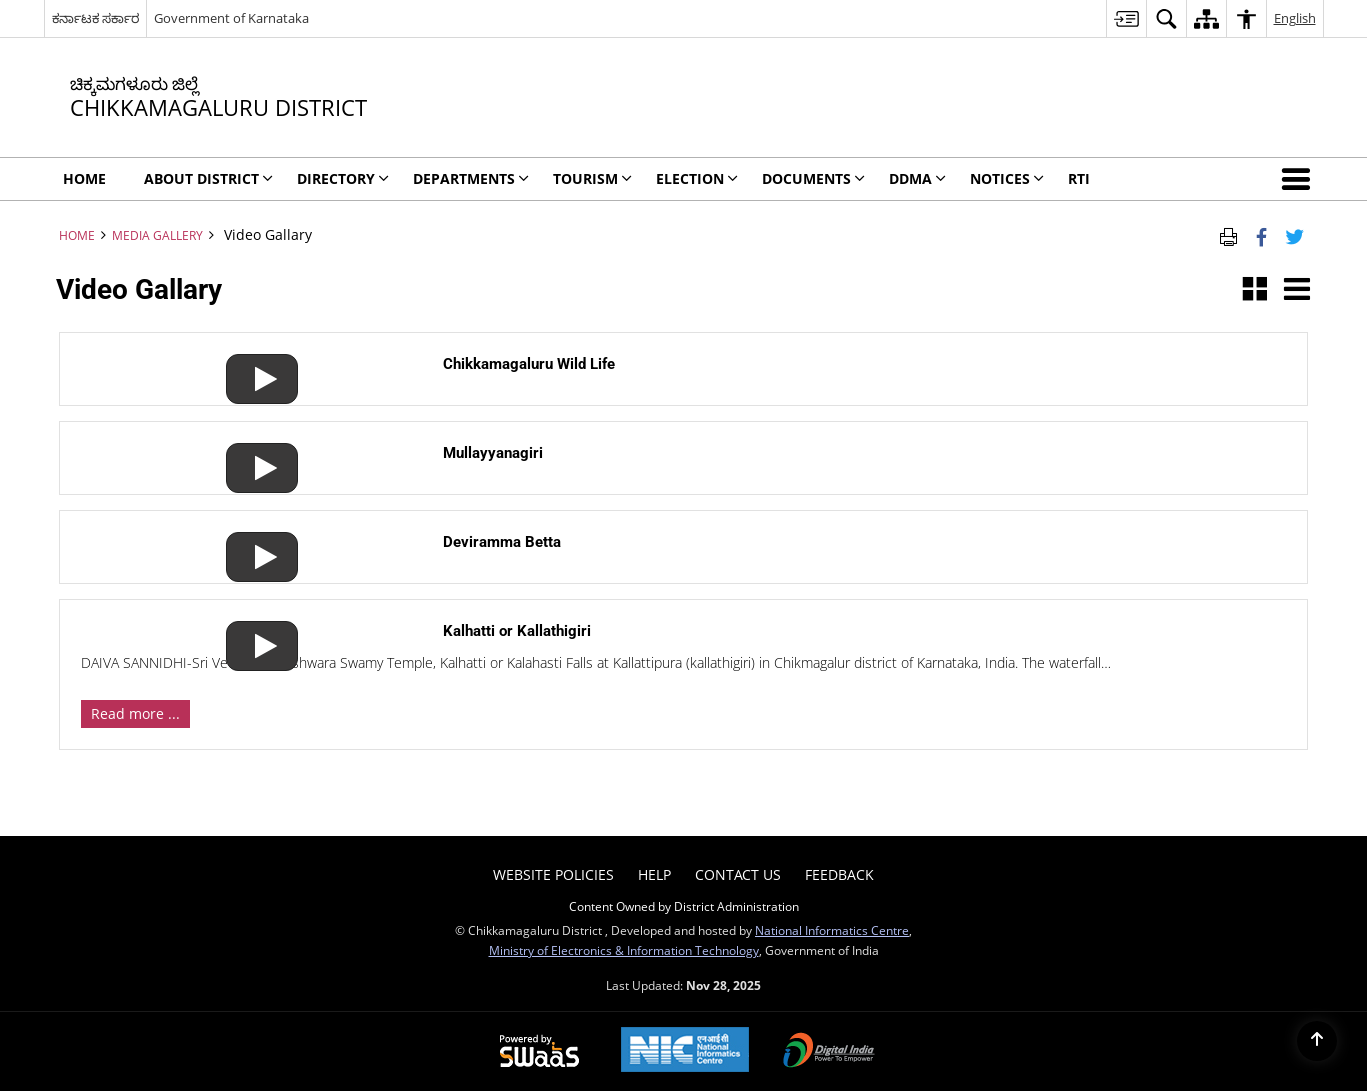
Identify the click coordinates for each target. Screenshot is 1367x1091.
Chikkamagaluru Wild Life (529, 364)
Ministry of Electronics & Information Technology (624, 950)
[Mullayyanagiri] (254, 451)
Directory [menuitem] (343, 178)
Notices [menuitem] (1007, 178)
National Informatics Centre (832, 930)
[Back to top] (1317, 1041)
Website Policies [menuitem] (553, 874)
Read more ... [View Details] (135, 713)
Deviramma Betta (502, 542)
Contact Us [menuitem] (738, 874)
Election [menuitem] (697, 178)
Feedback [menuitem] (839, 874)
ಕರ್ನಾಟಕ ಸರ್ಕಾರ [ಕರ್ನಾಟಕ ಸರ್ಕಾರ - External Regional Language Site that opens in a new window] (95, 18)
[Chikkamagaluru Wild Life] (254, 362)
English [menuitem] (1295, 18)
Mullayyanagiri (493, 453)
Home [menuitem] (84, 178)
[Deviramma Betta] (254, 540)
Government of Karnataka (231, 18)
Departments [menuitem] (471, 178)
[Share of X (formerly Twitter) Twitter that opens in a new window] (1294, 235)
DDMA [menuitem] (917, 178)
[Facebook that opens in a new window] (1261, 235)
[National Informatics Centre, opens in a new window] (685, 1051)
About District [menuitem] (208, 178)
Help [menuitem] (654, 874)
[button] (1300, 179)
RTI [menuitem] (1079, 178)
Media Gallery (157, 235)
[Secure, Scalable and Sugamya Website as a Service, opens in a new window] (539, 1052)
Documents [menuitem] (813, 178)
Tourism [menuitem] (592, 178)
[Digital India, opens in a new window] (829, 1052)
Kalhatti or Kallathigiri (517, 631)
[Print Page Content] (1228, 235)
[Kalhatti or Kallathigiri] (254, 629)
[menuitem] (1126, 18)
